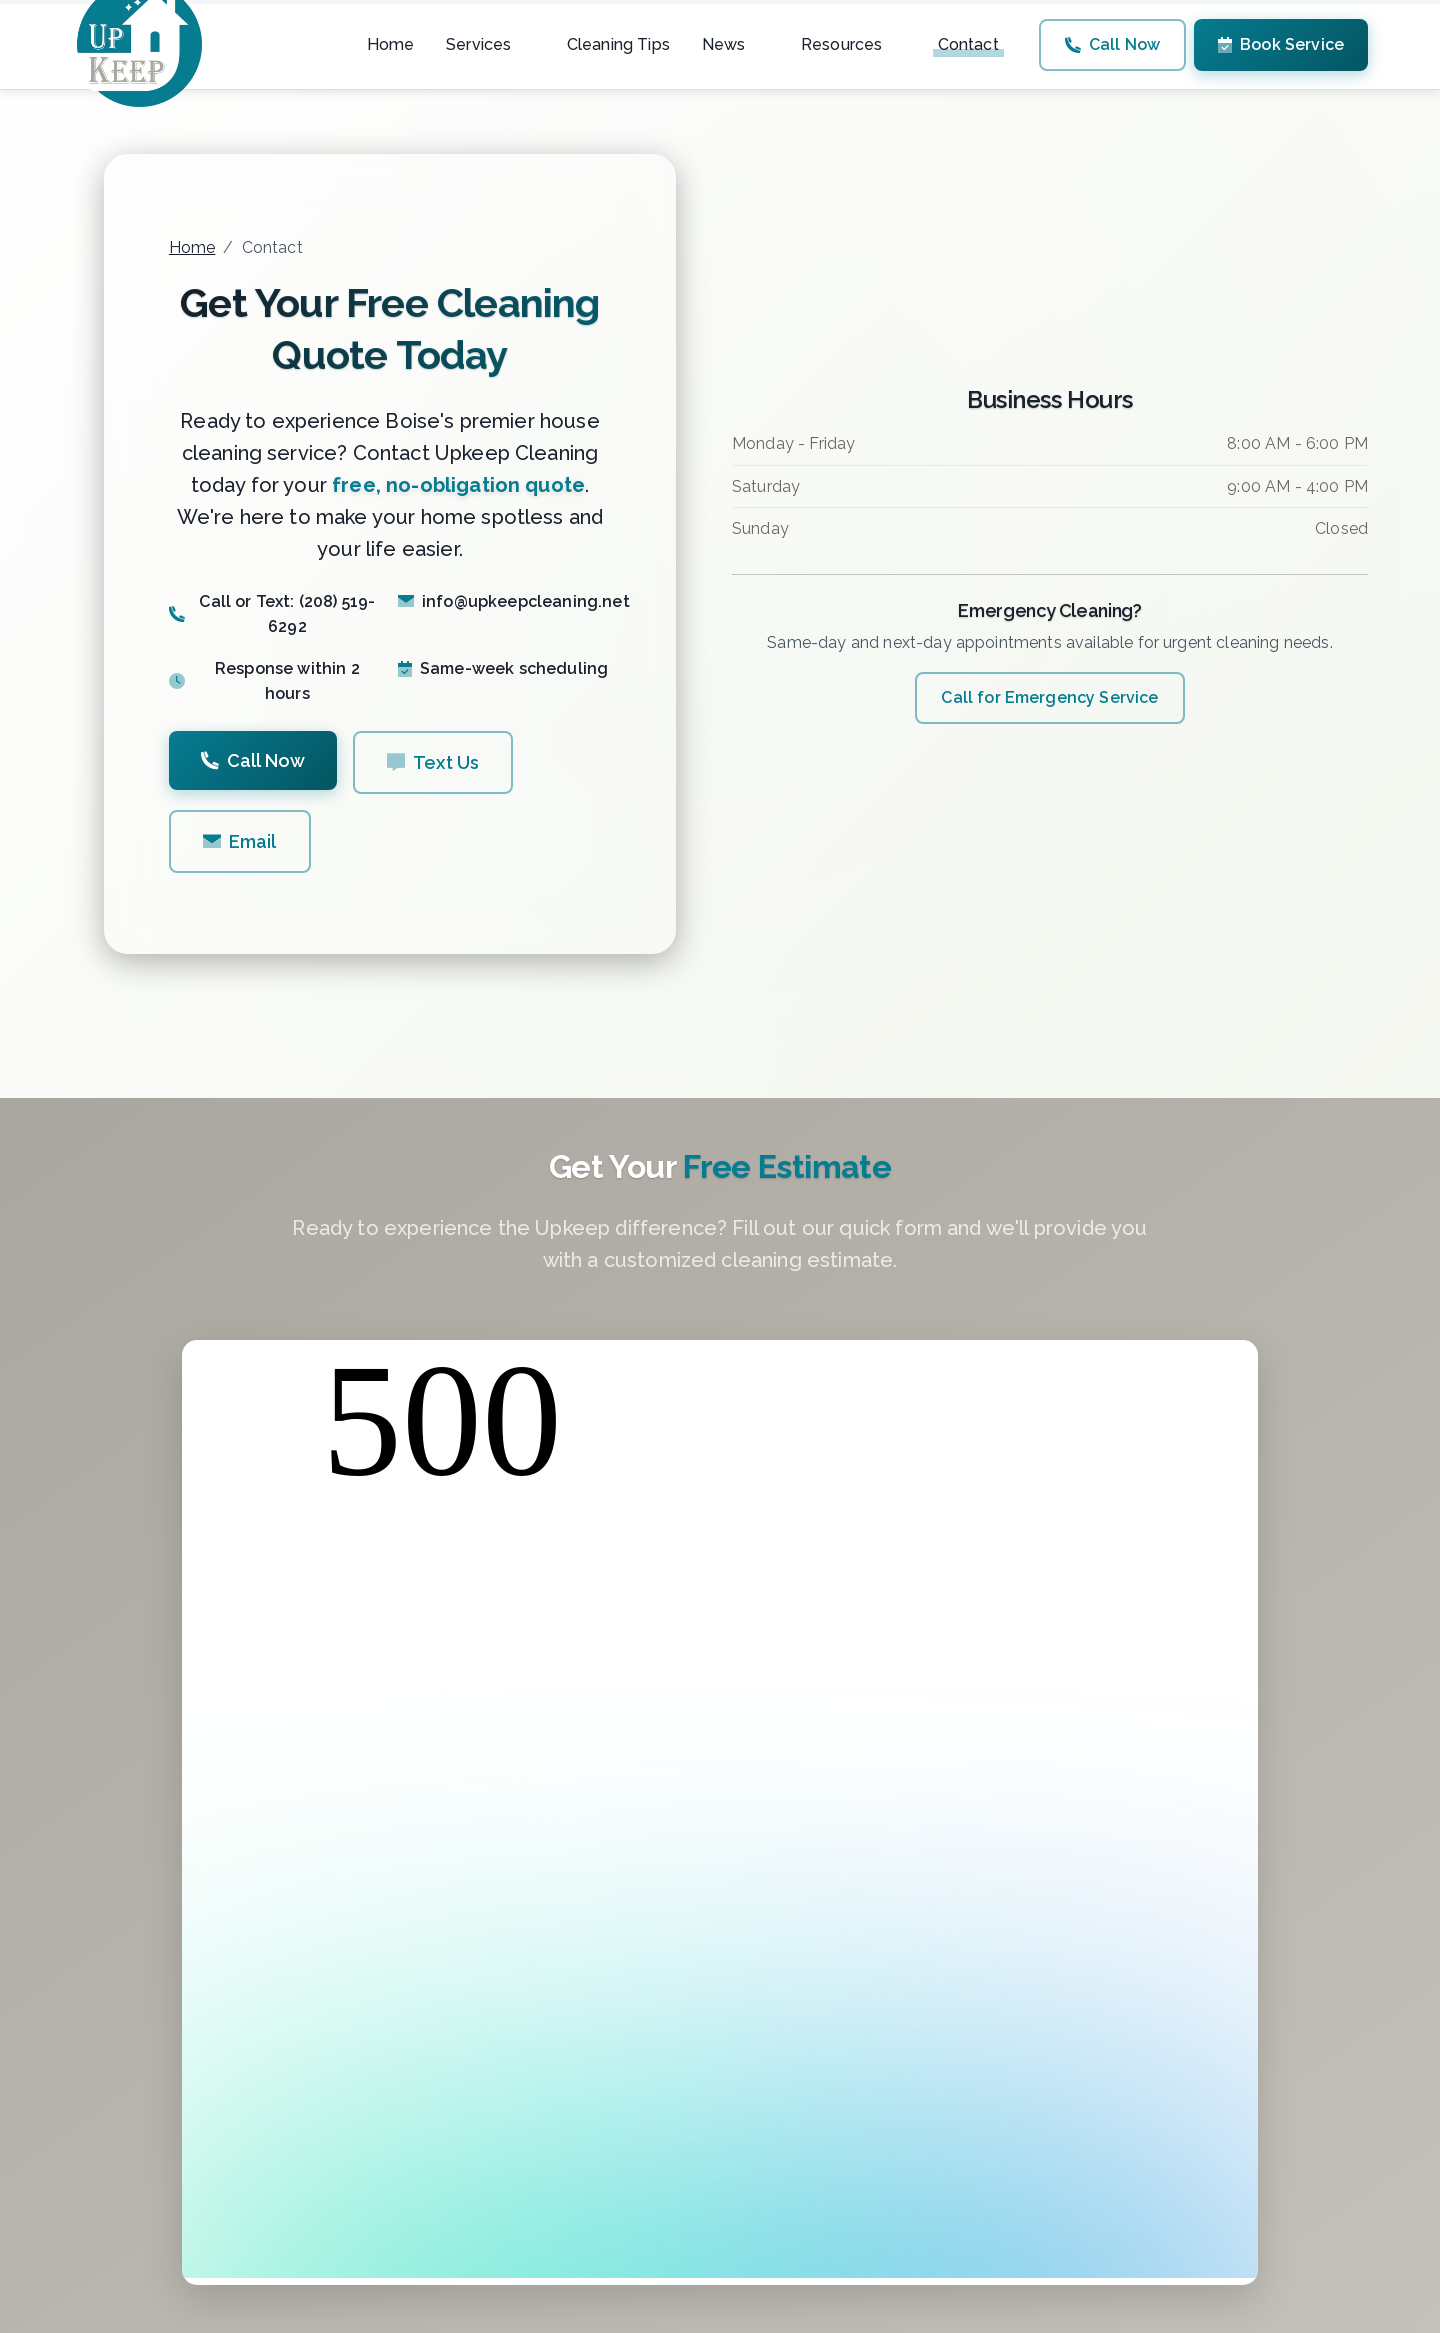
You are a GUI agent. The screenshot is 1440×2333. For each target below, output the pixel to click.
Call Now (1112, 44)
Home (192, 247)
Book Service (1281, 44)
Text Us (433, 762)
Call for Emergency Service (1049, 697)
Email (240, 841)
